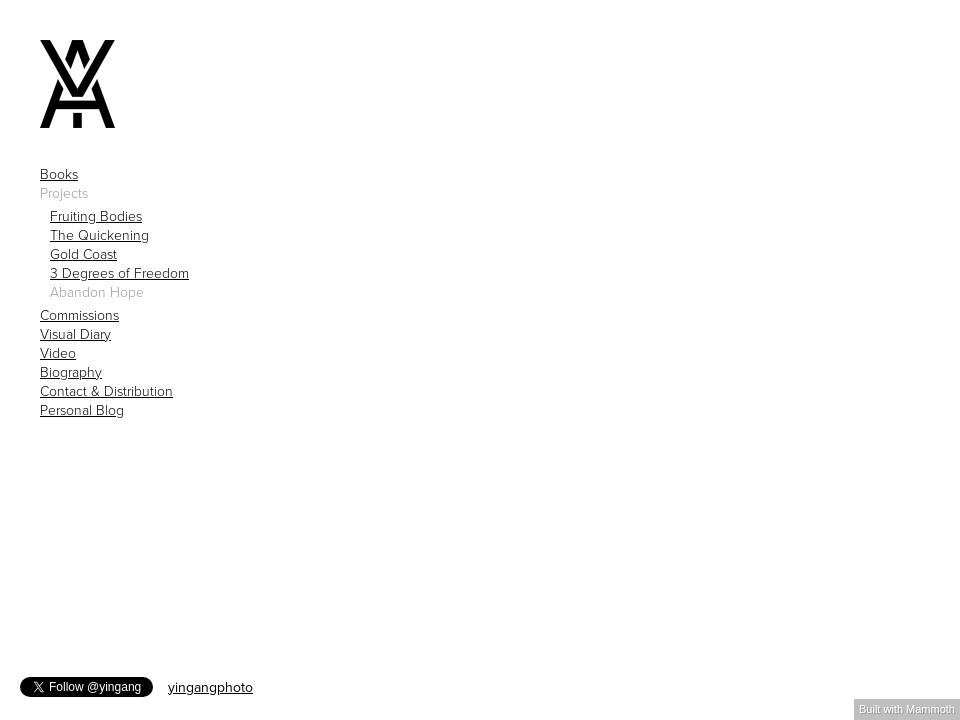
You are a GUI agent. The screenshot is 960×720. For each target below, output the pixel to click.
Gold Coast (83, 255)
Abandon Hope (97, 293)
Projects (64, 194)
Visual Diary (75, 335)
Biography (71, 373)
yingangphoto (210, 687)
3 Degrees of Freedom (119, 274)
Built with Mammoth (907, 709)
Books (59, 175)
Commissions (79, 316)
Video (58, 354)
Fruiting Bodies (96, 217)
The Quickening (99, 236)
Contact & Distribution (106, 392)
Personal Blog (82, 411)
